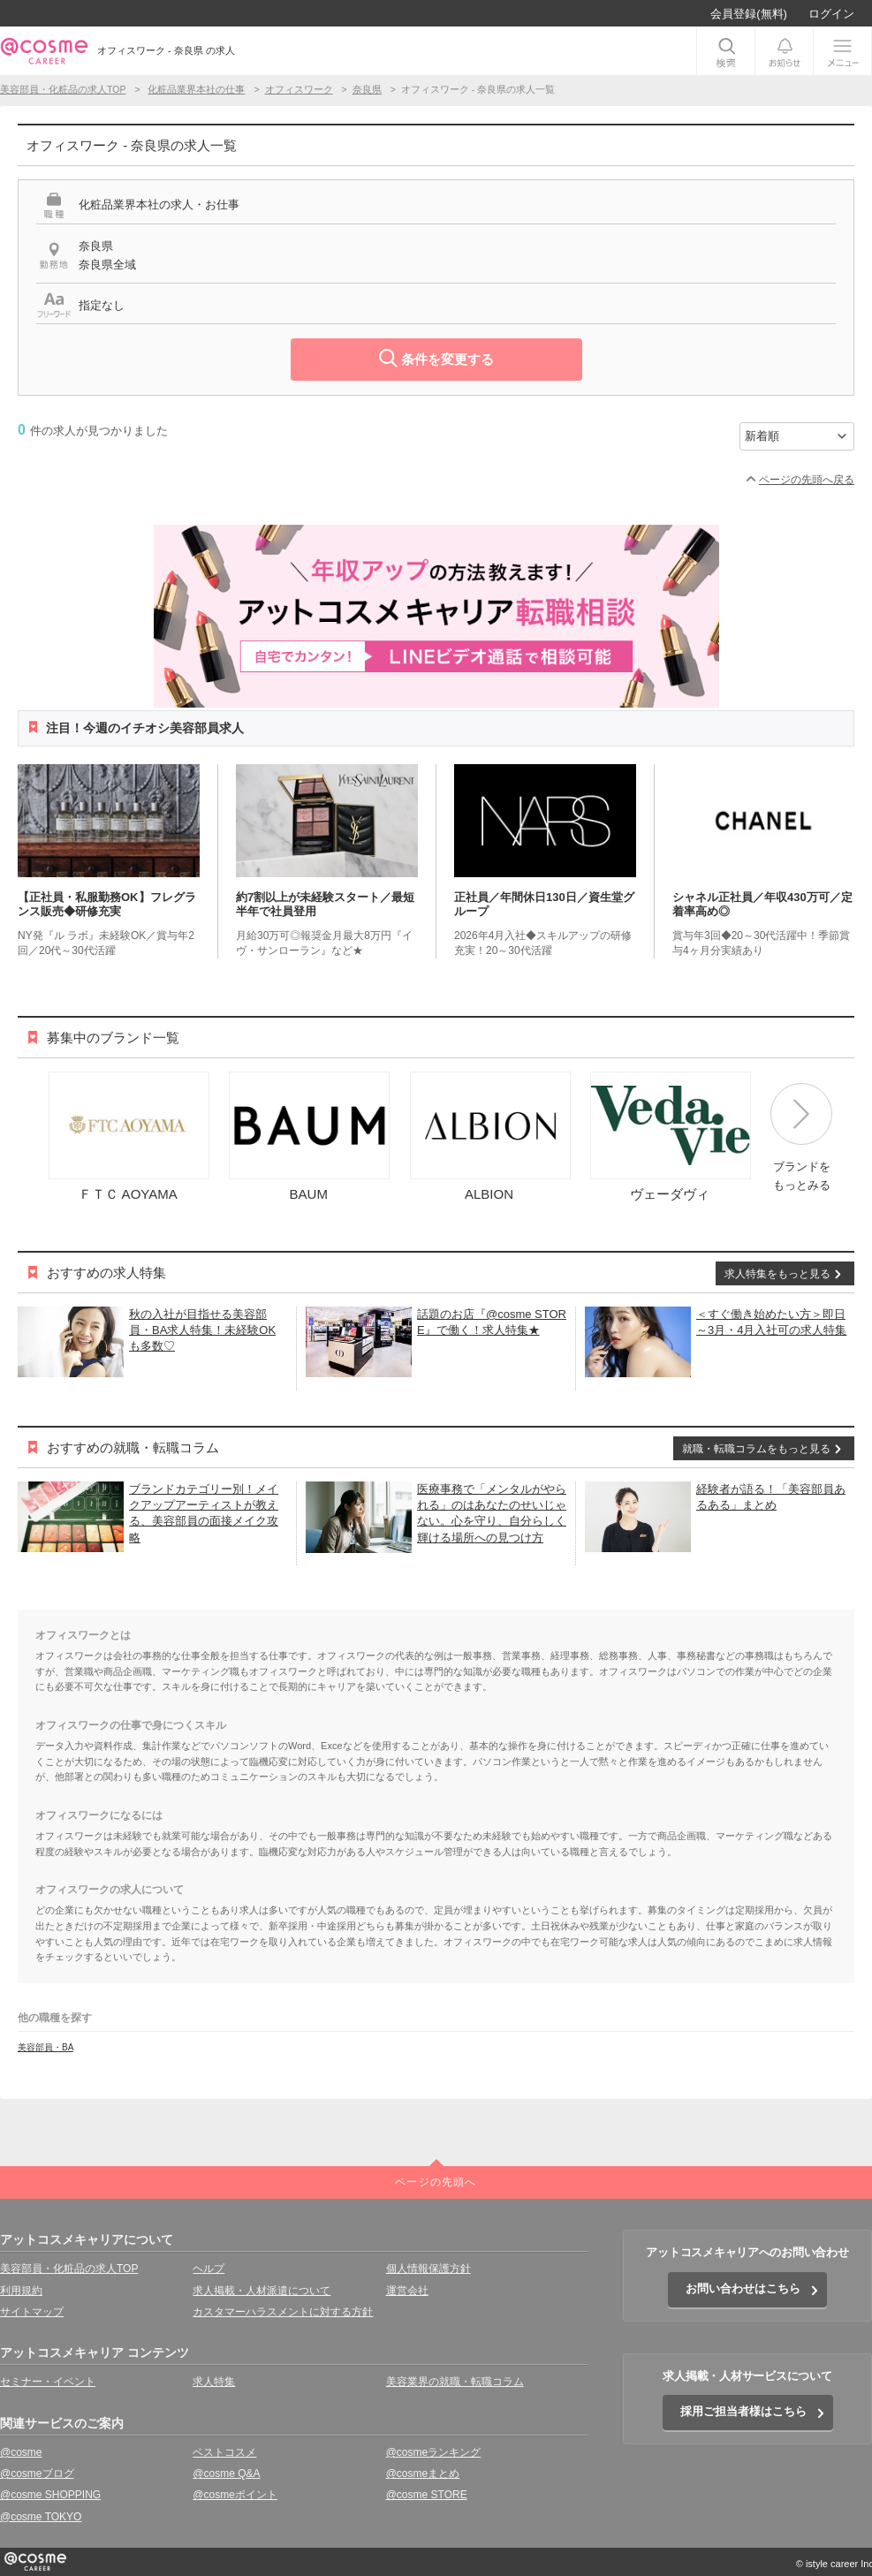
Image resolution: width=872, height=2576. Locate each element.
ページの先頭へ (435, 2182)
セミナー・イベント (47, 2381)
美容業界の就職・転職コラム (455, 2381)
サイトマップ (32, 2312)
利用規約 (21, 2290)
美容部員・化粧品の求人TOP (69, 2268)
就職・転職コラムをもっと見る (756, 1449)
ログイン (831, 13)
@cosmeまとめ (423, 2473)
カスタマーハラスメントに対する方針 (283, 2312)
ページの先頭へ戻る (806, 480)
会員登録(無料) (748, 13)
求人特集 (214, 2381)
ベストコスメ (224, 2452)
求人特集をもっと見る (777, 1274)
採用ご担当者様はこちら (743, 2411)
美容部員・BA (45, 2047)
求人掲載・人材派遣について (261, 2290)
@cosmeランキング (433, 2452)
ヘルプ (208, 2268)
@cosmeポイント (235, 2495)
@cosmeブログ (37, 2473)
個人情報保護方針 (428, 2268)
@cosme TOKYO (40, 2517)
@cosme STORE (426, 2495)
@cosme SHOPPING (50, 2495)
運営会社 (407, 2290)
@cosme (21, 2452)
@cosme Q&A (226, 2473)
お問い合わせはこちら (743, 2288)
